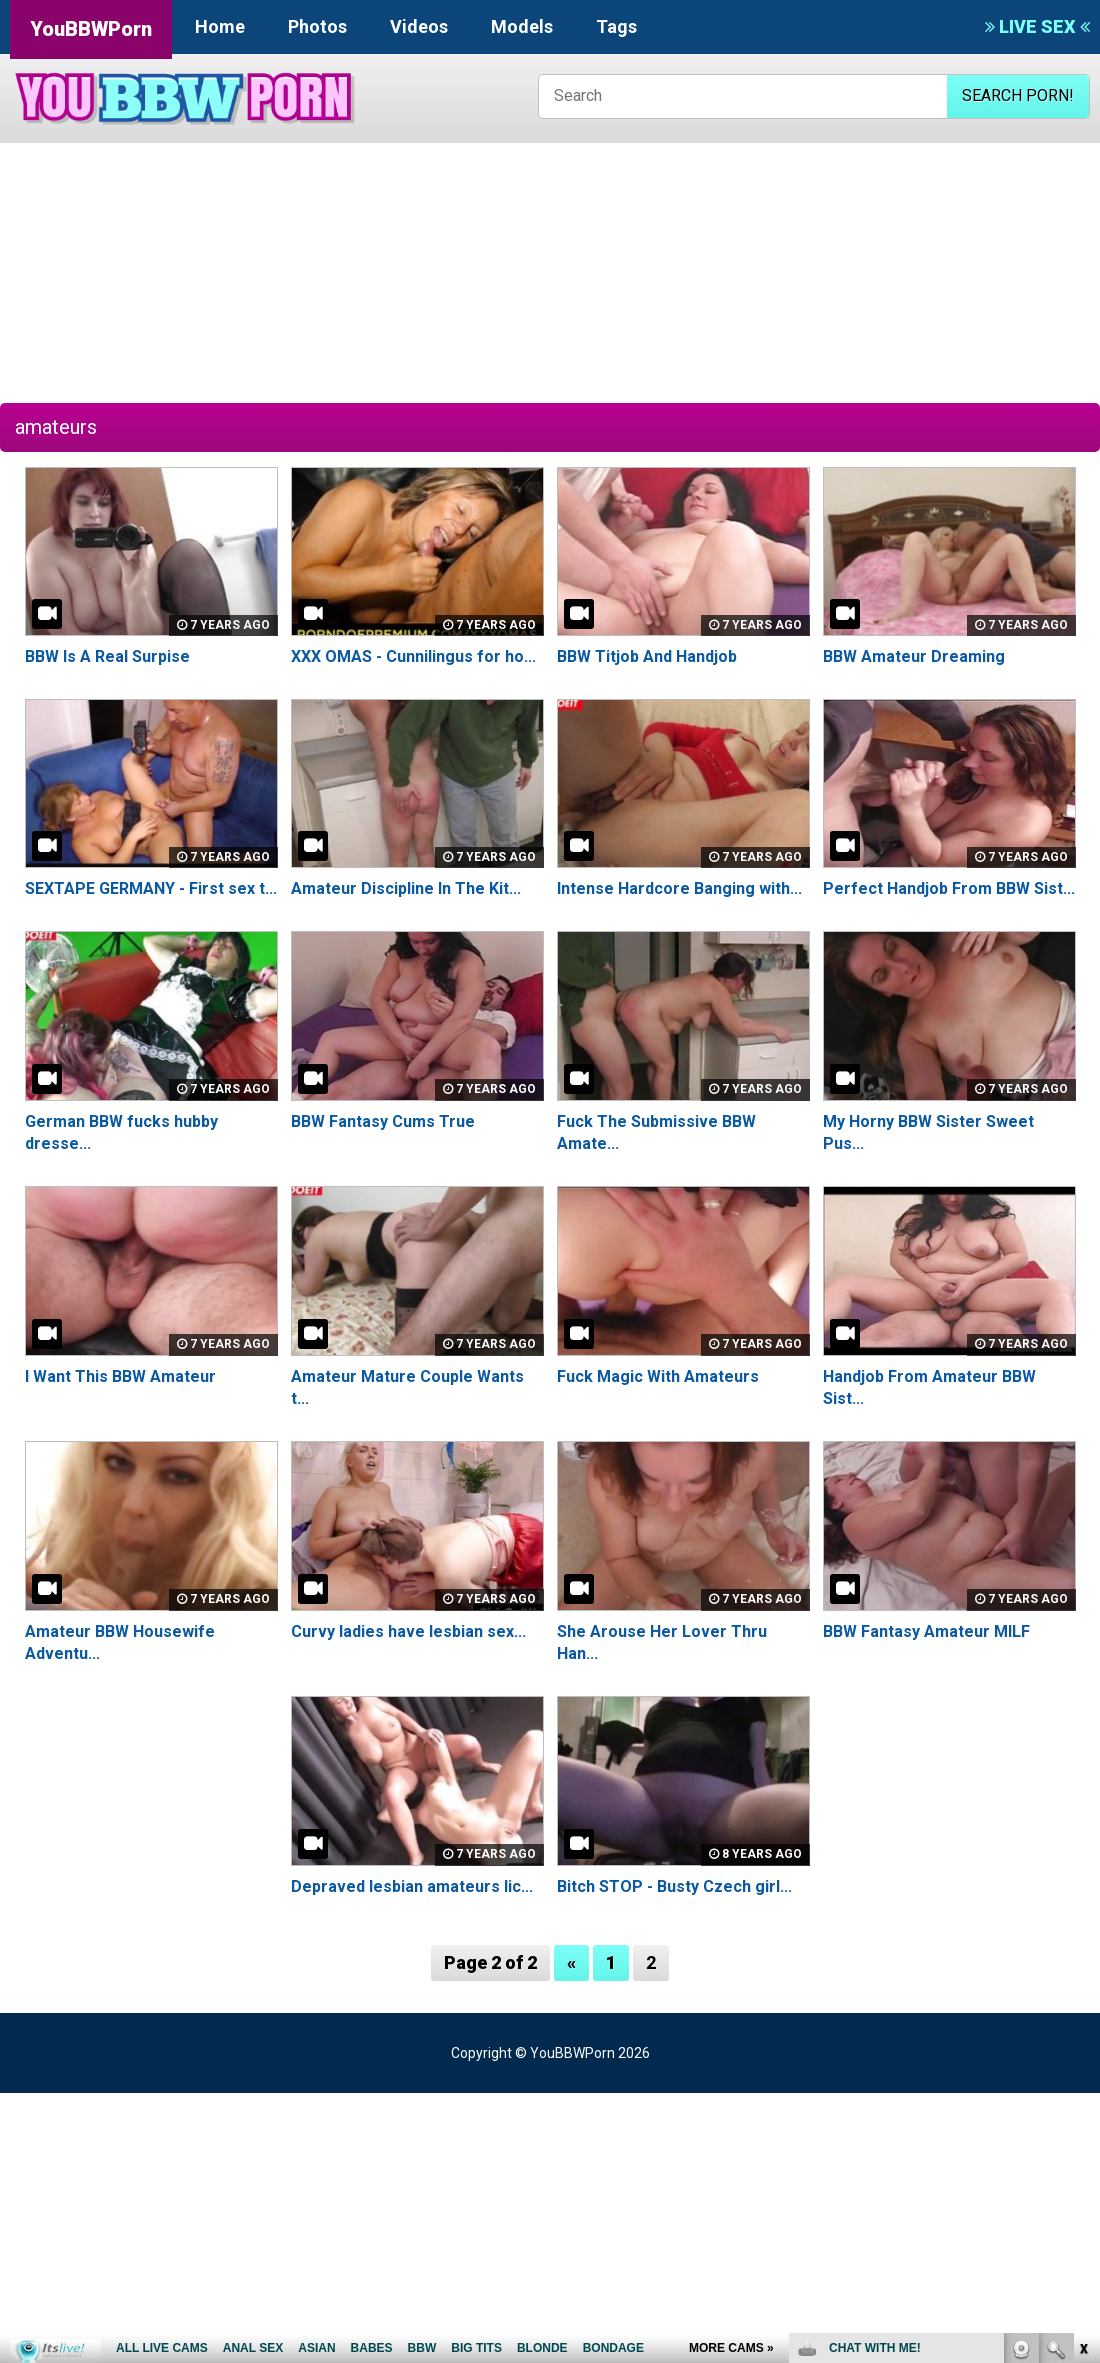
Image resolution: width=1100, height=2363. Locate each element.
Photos (317, 26)
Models (522, 26)
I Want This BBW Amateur (120, 1376)
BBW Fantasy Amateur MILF (926, 1631)
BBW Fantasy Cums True (383, 1121)
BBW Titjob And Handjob (647, 656)
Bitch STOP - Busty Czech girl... (674, 1886)
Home (220, 26)
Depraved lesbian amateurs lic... (412, 1886)
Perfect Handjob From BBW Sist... (949, 888)
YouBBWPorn (91, 29)
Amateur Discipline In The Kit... (406, 888)
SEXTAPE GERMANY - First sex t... (151, 888)
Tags (616, 26)
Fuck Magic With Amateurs (658, 1376)
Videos (419, 26)
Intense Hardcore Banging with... (679, 888)
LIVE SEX (1037, 26)
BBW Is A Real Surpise (107, 656)
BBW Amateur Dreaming (914, 656)
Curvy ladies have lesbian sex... (408, 1631)
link (1082, 2050)
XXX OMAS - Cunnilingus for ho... (413, 656)
